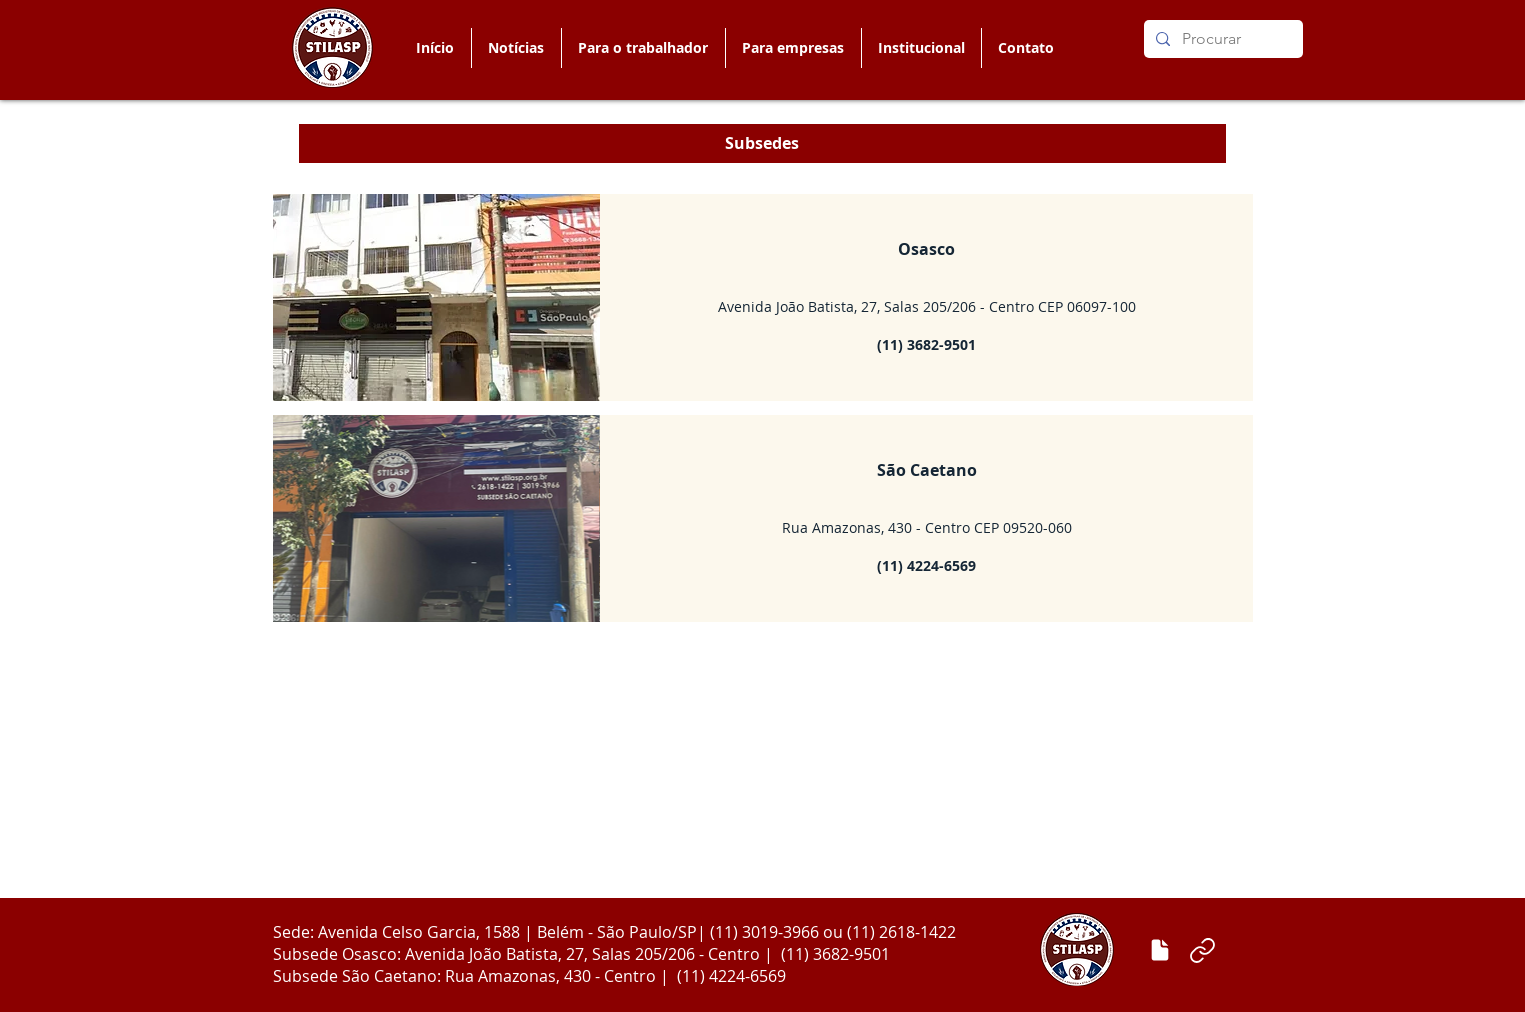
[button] (643, 48)
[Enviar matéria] (1160, 950)
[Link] (1203, 950)
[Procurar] (1221, 39)
